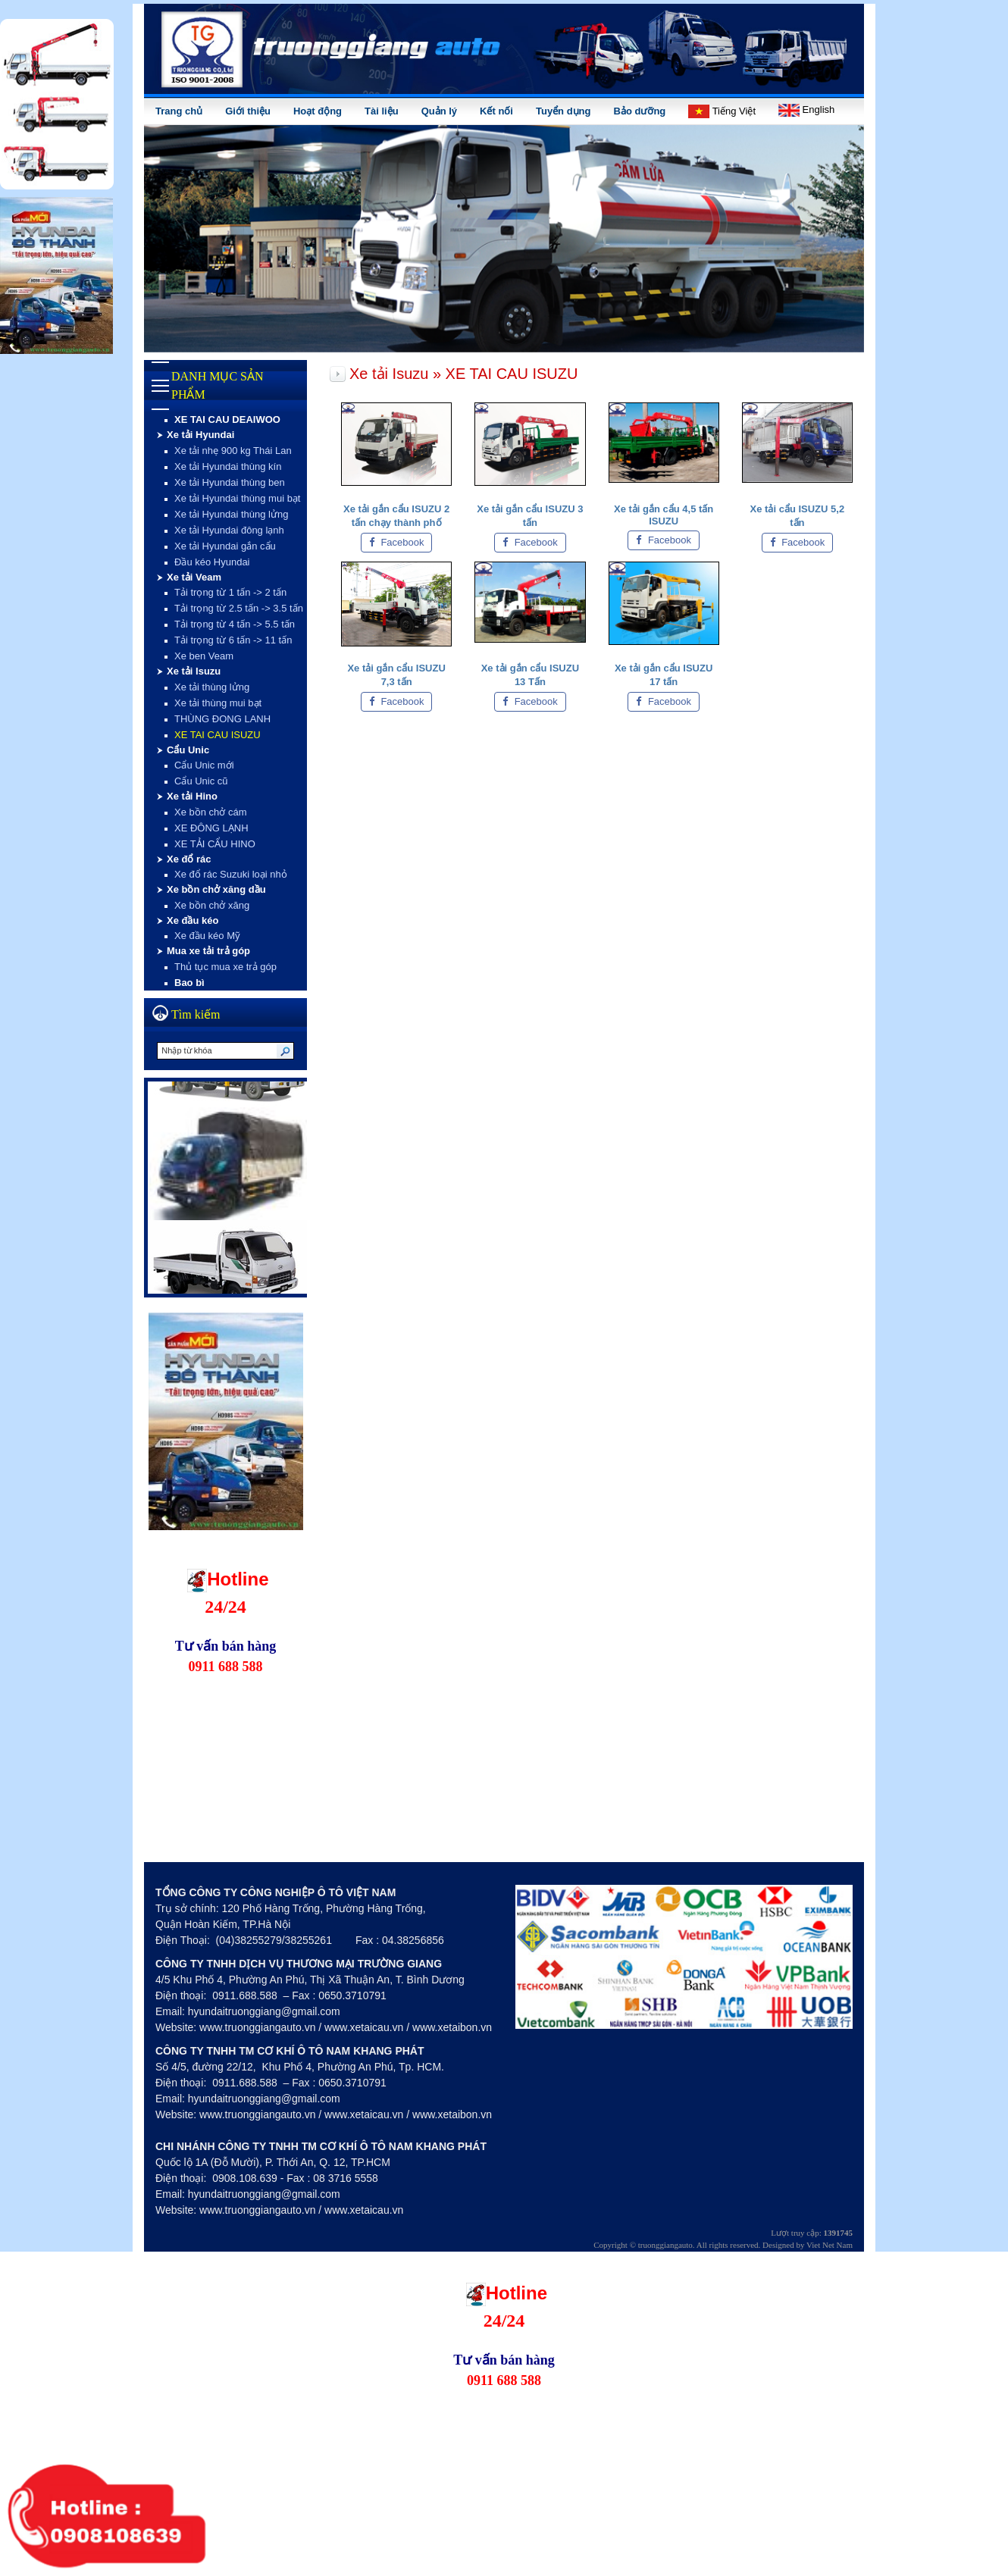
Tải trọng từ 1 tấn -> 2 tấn (230, 592)
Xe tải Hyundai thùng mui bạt (237, 498)
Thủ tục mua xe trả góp (225, 966)
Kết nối (496, 111)
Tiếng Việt (722, 111)
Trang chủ (178, 111)
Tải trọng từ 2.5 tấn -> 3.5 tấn (238, 608)
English (806, 110)
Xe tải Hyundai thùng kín (227, 466)
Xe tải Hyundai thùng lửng (231, 514)
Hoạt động (317, 111)
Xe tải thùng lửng (211, 687)
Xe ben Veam (203, 656)
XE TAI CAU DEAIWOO (227, 419)
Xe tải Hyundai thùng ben (229, 482)
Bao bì (189, 982)
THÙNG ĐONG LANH (222, 719)
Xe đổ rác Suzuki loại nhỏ (230, 874)
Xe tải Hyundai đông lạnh (229, 530)
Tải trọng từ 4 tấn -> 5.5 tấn (234, 624)
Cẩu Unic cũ (201, 781)
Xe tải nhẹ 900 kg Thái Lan (233, 450)
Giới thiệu (248, 111)
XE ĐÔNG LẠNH (211, 828)
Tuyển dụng (563, 111)
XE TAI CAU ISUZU (217, 734)
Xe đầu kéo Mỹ (207, 935)
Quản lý (439, 111)
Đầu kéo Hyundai (212, 562)
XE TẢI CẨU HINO (214, 844)
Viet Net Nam (829, 2244)
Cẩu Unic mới (204, 765)
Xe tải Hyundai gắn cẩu (225, 546)
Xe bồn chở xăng (211, 905)
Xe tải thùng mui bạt (217, 703)
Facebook (396, 542)
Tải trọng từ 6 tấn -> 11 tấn (233, 640)
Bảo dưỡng (640, 111)
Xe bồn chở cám (210, 812)
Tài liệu (382, 111)
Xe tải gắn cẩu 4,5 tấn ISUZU (663, 515)
